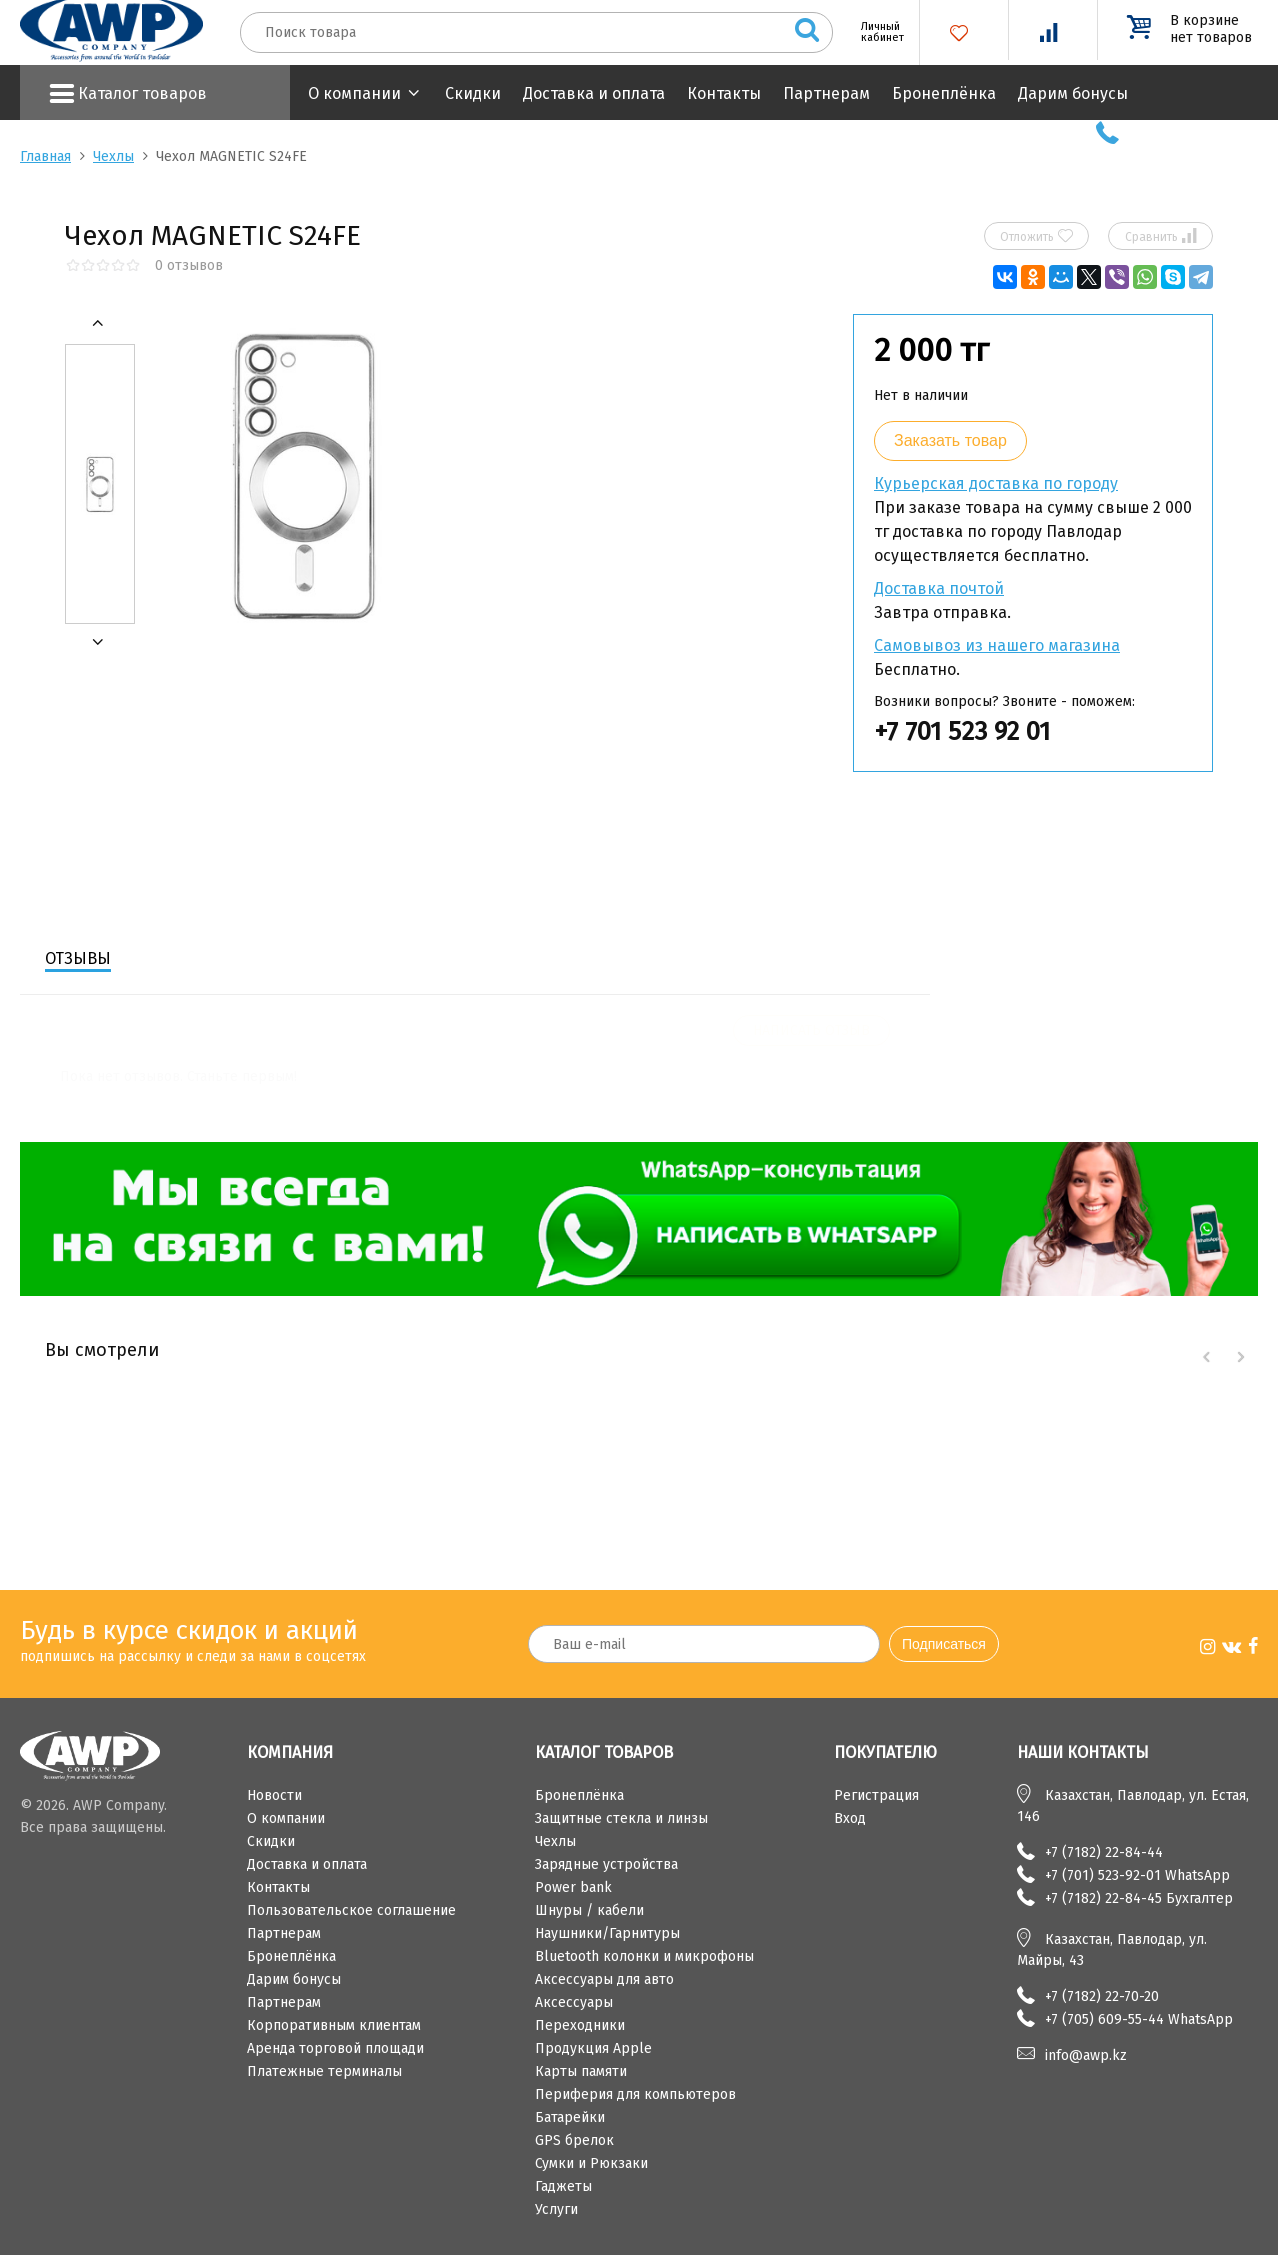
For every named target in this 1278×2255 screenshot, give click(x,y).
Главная (45, 156)
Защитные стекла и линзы (621, 1818)
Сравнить (1161, 236)
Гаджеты (563, 2186)
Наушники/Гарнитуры (607, 1933)
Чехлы (113, 156)
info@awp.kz (1086, 2055)
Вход (850, 1818)
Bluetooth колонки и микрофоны (644, 1956)
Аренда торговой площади (335, 2048)
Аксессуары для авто (604, 1979)
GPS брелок (574, 2140)
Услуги (556, 2209)
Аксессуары (574, 2002)
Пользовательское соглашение (351, 1910)
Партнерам (826, 93)
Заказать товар (950, 440)
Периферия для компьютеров (635, 2094)
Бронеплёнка (944, 93)
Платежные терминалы (324, 2071)
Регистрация (876, 1795)
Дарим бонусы (1073, 93)
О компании (354, 93)
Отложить (1036, 236)
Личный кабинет (875, 32)
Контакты (724, 93)
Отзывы (78, 958)
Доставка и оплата (594, 93)
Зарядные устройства (606, 1864)
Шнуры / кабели (589, 1910)
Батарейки (570, 2117)
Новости (274, 1795)
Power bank (573, 1887)
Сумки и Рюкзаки (591, 2163)
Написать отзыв (811, 1030)
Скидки (473, 93)
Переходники (580, 2025)
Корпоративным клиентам (334, 2025)
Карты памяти (581, 2071)
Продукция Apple (593, 2048)
